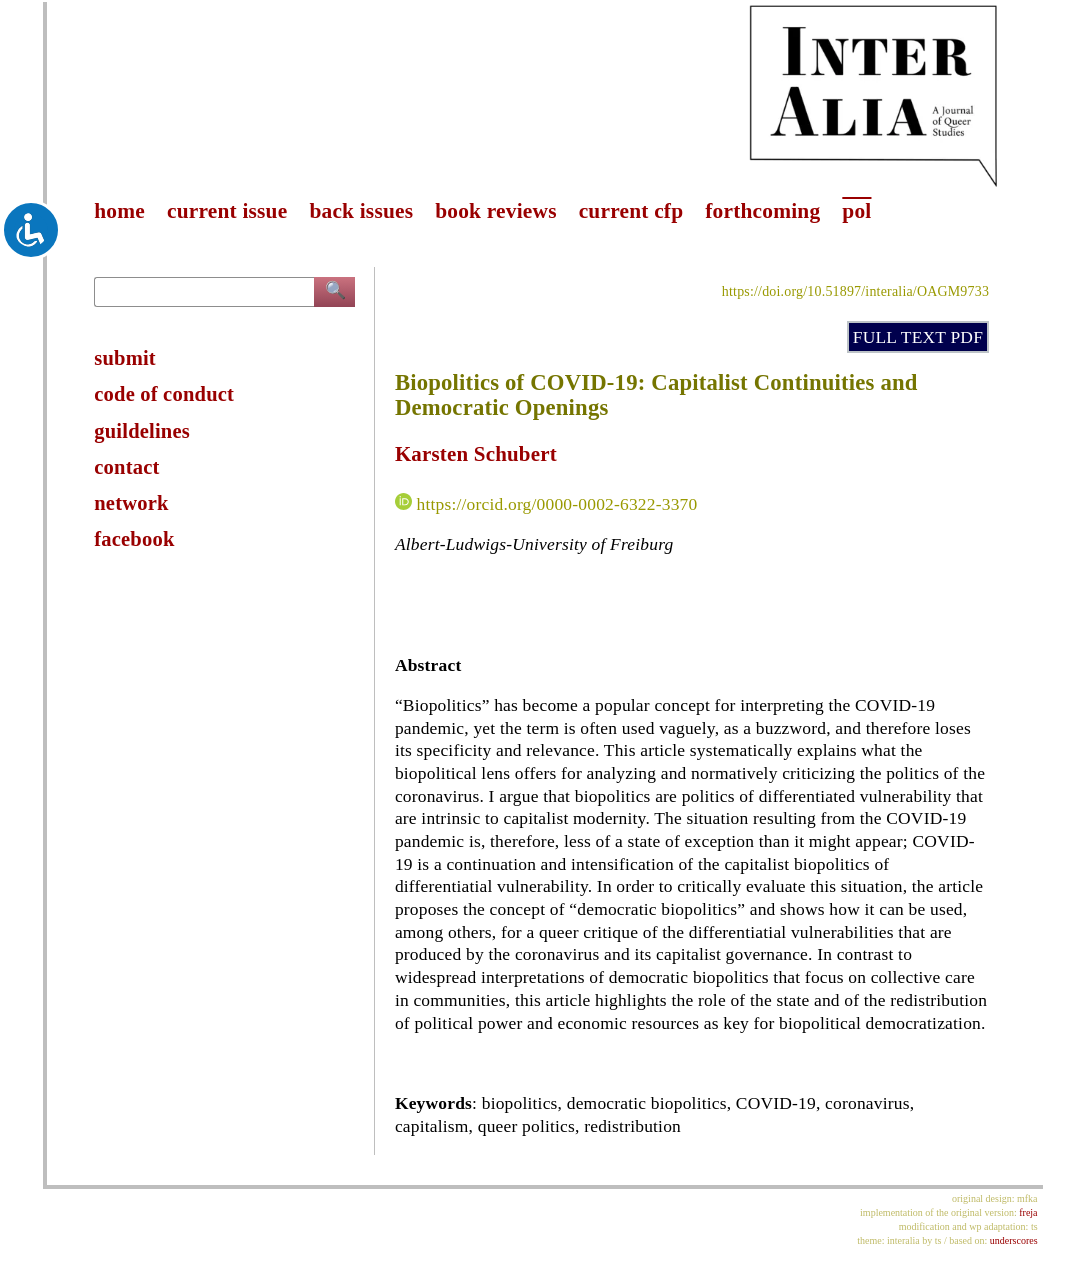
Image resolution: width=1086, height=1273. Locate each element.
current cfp (631, 211)
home (119, 211)
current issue (227, 211)
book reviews (495, 211)
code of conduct (164, 394)
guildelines (142, 431)
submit (125, 358)
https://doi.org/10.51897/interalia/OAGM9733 (855, 291)
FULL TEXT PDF (918, 337)
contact (126, 467)
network (131, 503)
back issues (361, 211)
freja (1028, 1212)
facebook (134, 539)
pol (856, 211)
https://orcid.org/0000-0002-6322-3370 (556, 504)
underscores (1014, 1240)
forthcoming (762, 211)
